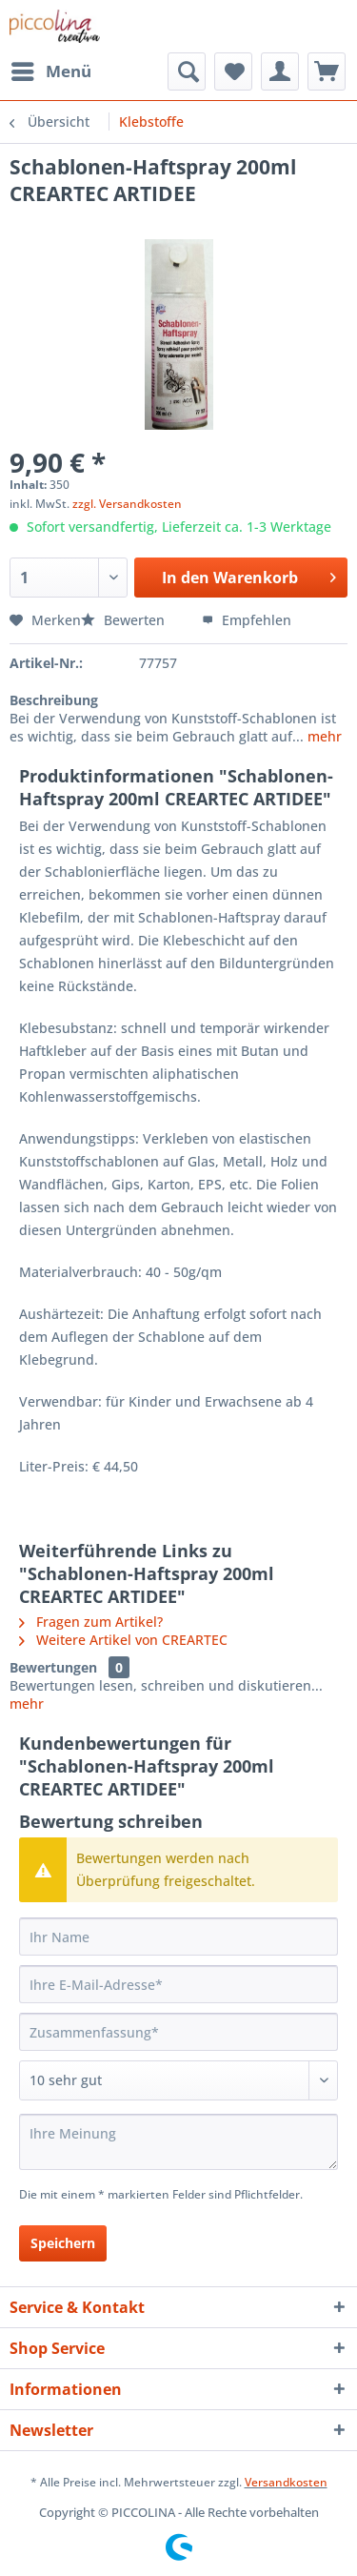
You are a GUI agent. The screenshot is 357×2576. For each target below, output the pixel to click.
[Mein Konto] (280, 71)
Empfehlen (246, 620)
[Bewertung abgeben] (178, 2080)
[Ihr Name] (178, 1936)
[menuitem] (50, 71)
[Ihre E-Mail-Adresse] (178, 1984)
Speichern (62, 2243)
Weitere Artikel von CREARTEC (123, 1640)
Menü (51, 69)
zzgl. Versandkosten (127, 504)
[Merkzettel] (233, 71)
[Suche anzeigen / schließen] (187, 71)
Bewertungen (53, 1667)
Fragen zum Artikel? (91, 1622)
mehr (323, 736)
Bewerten (125, 620)
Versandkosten (286, 2482)
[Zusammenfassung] (178, 2032)
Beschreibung (54, 700)
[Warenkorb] (326, 71)
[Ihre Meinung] (178, 2142)
